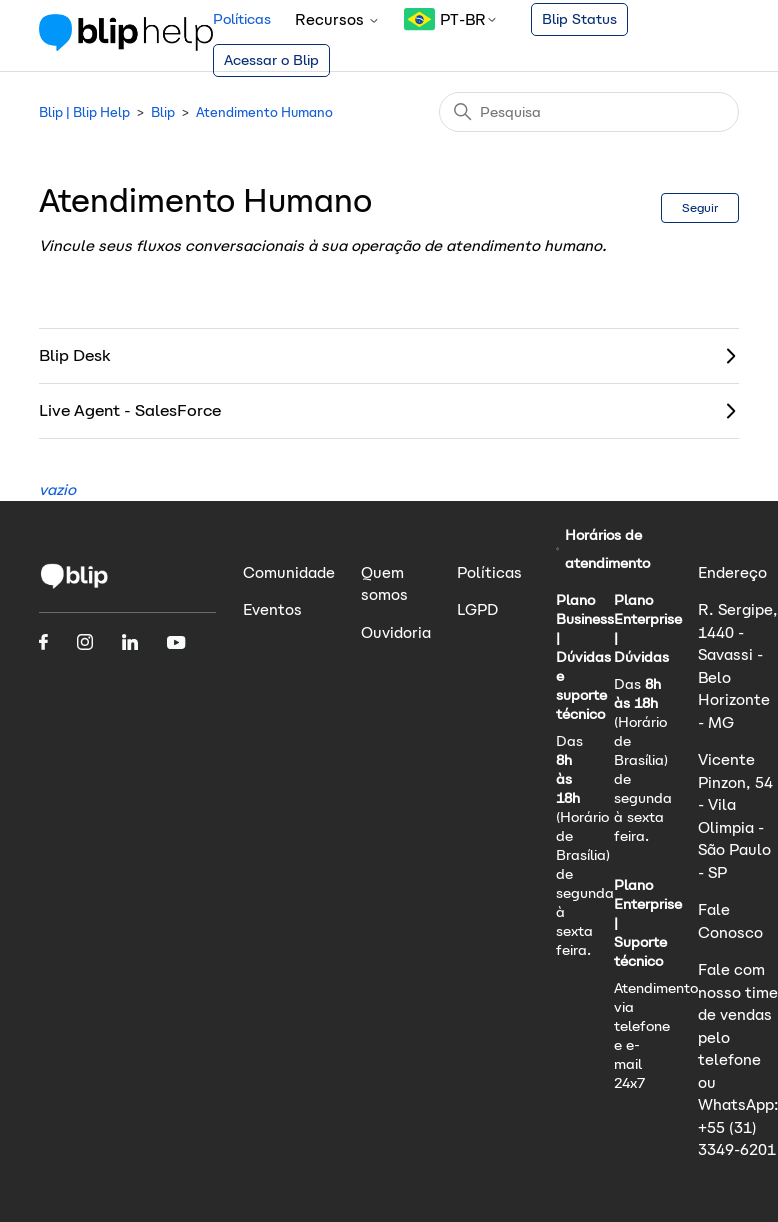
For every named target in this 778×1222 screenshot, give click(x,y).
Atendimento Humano (264, 112)
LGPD (477, 609)
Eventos (272, 609)
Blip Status (579, 19)
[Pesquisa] (589, 112)
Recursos (337, 19)
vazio (57, 489)
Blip (163, 112)
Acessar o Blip (271, 60)
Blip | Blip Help (84, 112)
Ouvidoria (396, 632)
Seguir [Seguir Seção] (700, 207)
